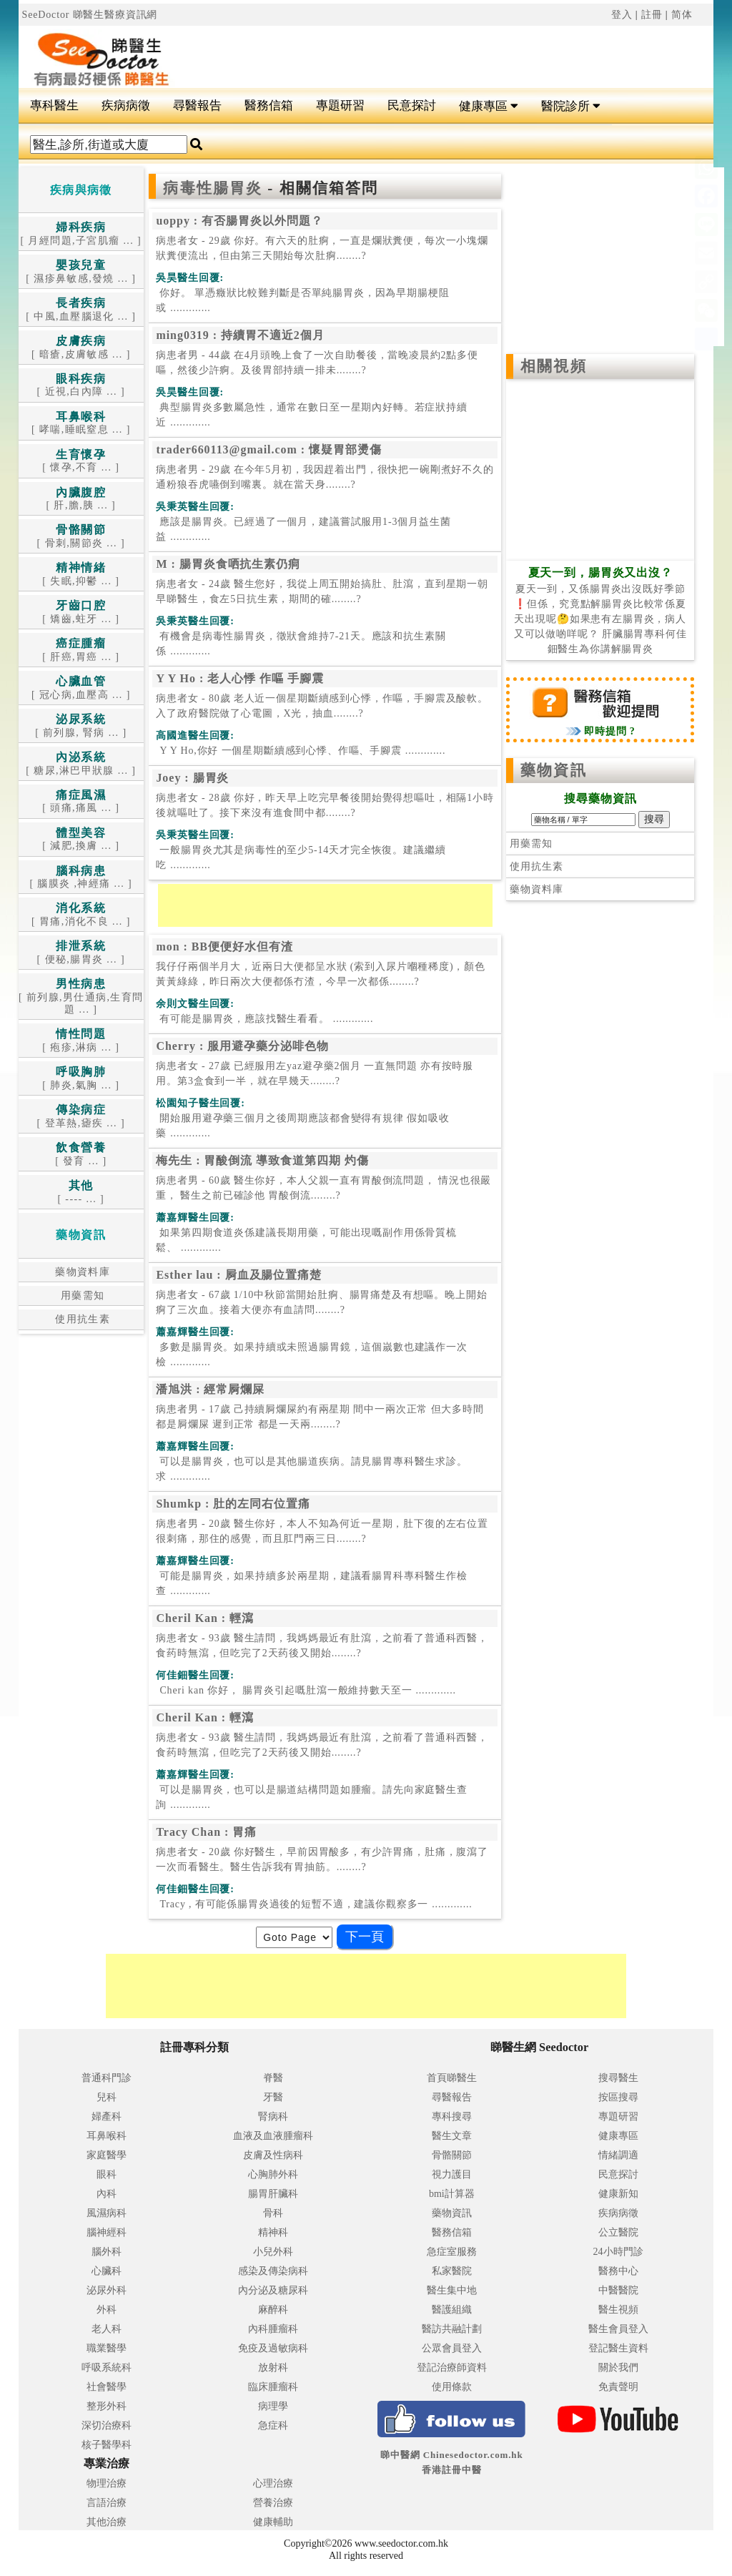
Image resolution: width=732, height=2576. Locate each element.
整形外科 (106, 2406)
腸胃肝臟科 (273, 2193)
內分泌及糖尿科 (273, 2290)
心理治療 (273, 2483)
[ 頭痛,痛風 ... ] (80, 802)
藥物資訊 (553, 770)
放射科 (273, 2367)
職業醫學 (106, 2348)
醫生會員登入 (618, 2329)
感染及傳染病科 (273, 2271)
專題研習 (340, 105)
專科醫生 (54, 105)
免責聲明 (618, 2386)
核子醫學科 (106, 2444)
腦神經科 (106, 2232)
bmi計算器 (452, 2193)
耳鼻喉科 (106, 2135)
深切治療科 (106, 2425)
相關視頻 (553, 366)
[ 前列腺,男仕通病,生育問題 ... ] (81, 997)
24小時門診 (618, 2251)
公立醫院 (618, 2232)
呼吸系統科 (106, 2367)
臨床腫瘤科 (273, 2386)
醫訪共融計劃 (452, 2329)
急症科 (273, 2425)
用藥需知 (81, 1295)
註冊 (652, 14)
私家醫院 (452, 2271)
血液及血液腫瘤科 (273, 2135)
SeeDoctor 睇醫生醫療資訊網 (90, 14)
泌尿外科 (106, 2290)
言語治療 (106, 2502)
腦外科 (107, 2251)
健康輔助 (273, 2522)
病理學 (273, 2406)
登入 (622, 14)
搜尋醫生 (618, 2078)
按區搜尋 (618, 2097)
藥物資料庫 (80, 1272)
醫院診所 (570, 106)
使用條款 (452, 2386)
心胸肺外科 (273, 2174)
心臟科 (107, 2271)
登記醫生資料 (618, 2348)
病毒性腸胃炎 (215, 188)
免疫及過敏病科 (273, 2348)
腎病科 (273, 2116)
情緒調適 (618, 2155)
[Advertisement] (424, 50)
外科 (107, 2309)
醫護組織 (452, 2309)
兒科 (107, 2097)
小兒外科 (273, 2251)
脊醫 (273, 2078)
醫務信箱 (268, 105)
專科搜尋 (452, 2116)
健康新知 (618, 2193)
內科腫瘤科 (273, 2329)
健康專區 (488, 106)
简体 (682, 14)
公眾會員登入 (452, 2348)
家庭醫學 (106, 2155)
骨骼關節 (452, 2155)
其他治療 (106, 2522)
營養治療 (273, 2502)
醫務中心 (618, 2271)
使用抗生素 (80, 1319)
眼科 (107, 2174)
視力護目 (452, 2174)
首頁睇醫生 (452, 2078)
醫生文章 (452, 2135)
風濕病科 (106, 2213)
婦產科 (107, 2116)
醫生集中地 (452, 2290)
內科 (107, 2193)
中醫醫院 (618, 2290)
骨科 (273, 2213)
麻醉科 (273, 2309)
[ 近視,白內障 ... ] (81, 386)
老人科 (107, 2329)
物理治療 (106, 2483)
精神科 (273, 2232)
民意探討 (411, 105)
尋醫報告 (197, 105)
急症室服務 (452, 2251)
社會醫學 (106, 2386)
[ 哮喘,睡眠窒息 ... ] (81, 424)
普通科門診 (106, 2078)
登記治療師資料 (452, 2367)
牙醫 (273, 2097)
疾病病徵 (126, 105)
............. (302, 300)
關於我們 (618, 2367)
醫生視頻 (618, 2309)
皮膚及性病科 (273, 2155)
